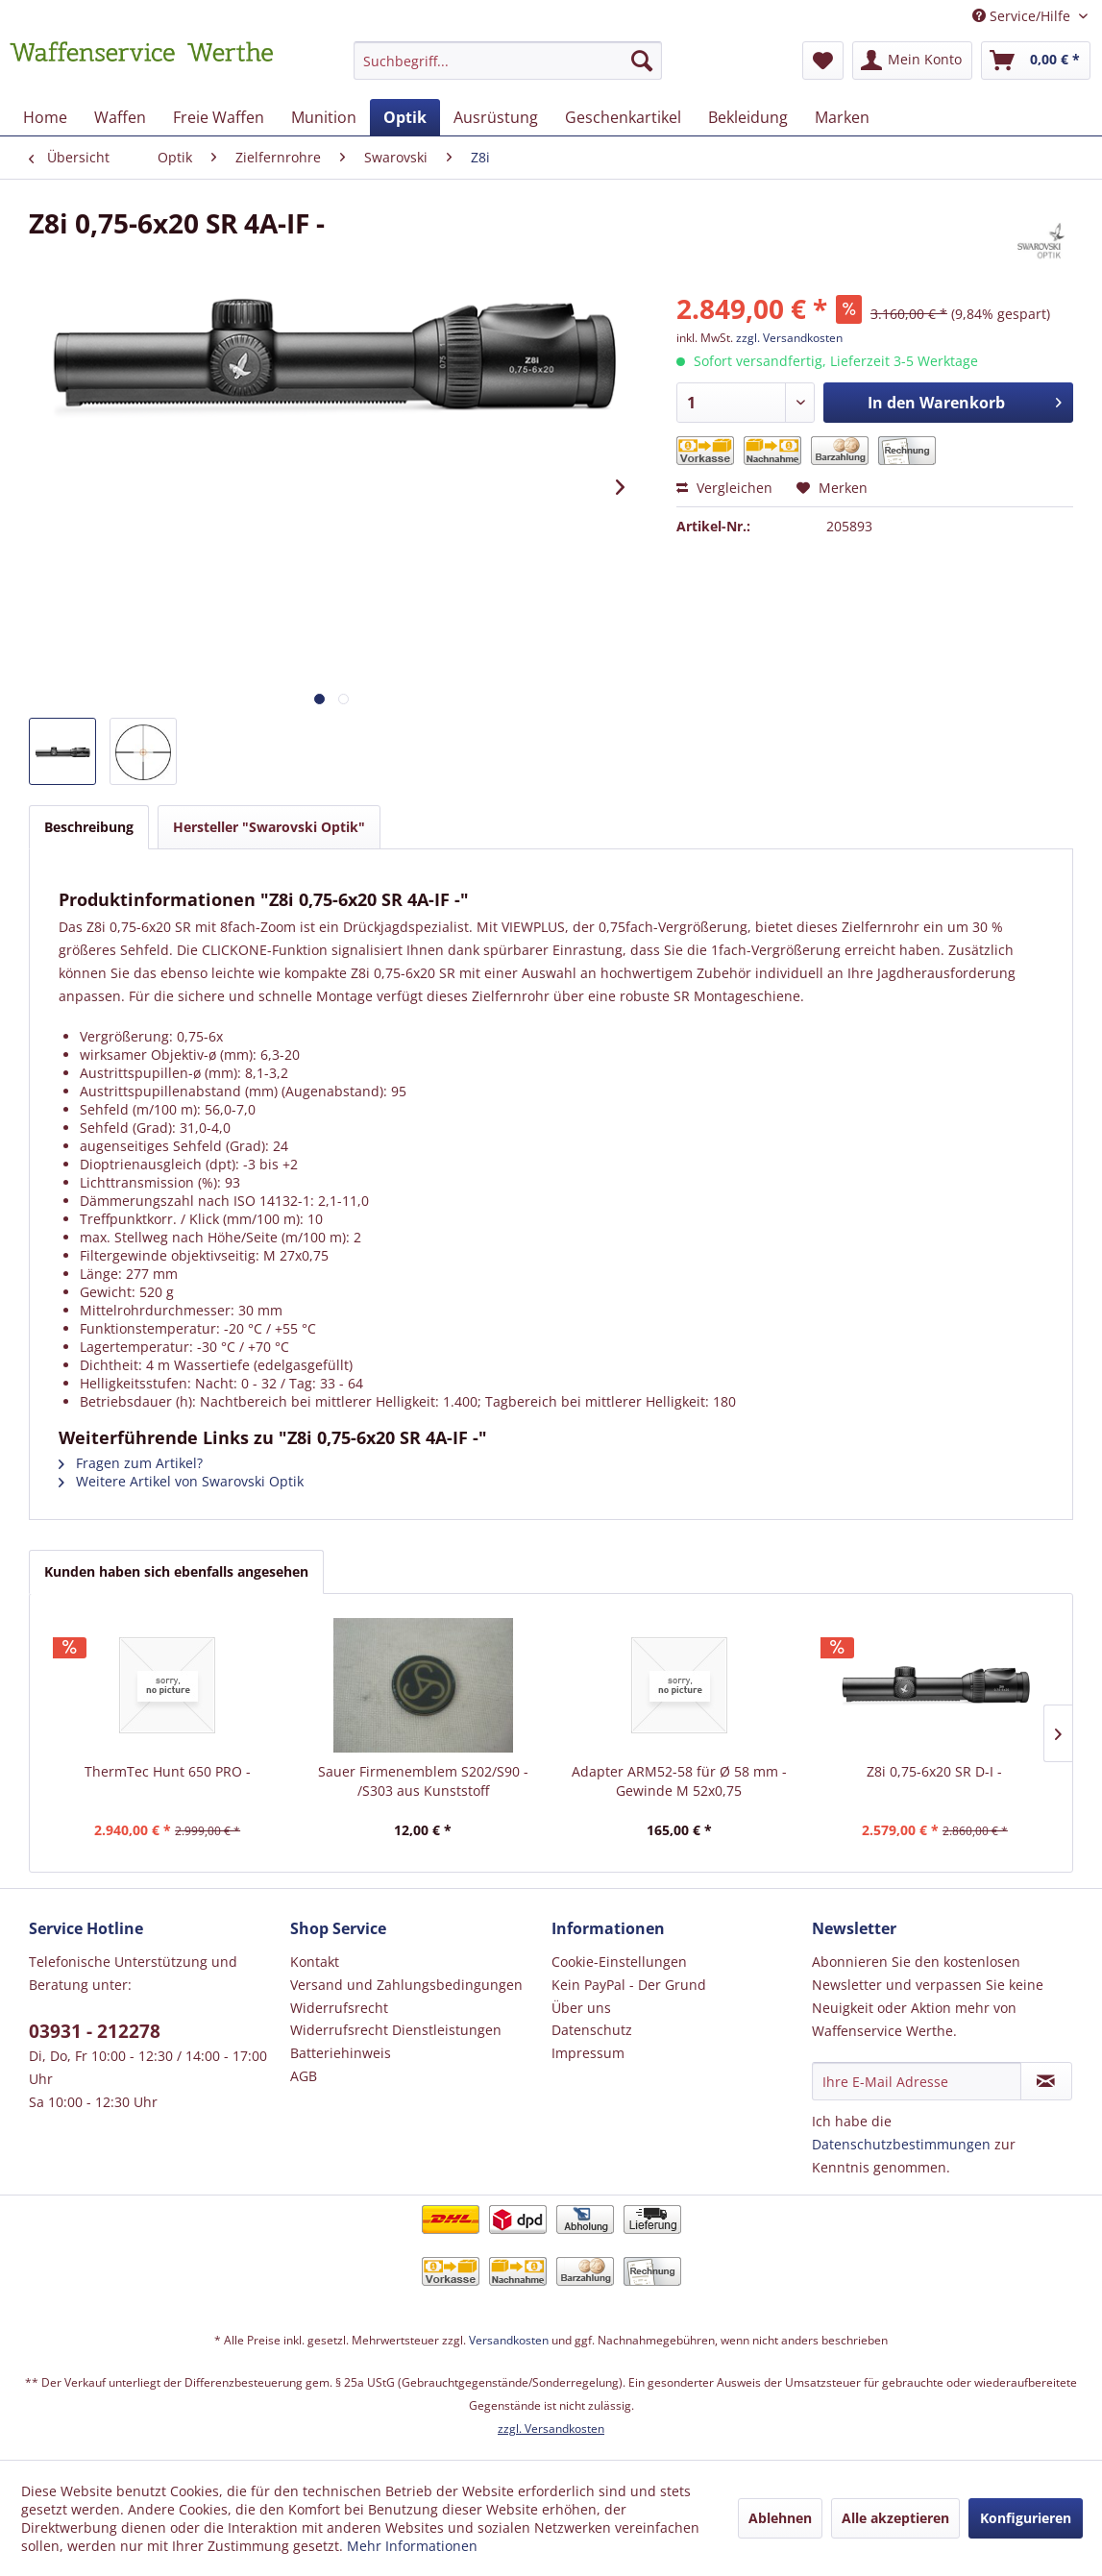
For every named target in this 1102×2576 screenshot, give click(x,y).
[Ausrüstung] (495, 117)
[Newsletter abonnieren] (1046, 2081)
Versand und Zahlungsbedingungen (406, 1984)
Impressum (587, 2053)
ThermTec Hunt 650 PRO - (168, 1771)
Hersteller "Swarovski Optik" (269, 827)
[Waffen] (120, 117)
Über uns (581, 2008)
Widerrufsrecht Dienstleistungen (396, 2030)
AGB (303, 2076)
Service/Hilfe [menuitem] (1023, 16)
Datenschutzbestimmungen (901, 2144)
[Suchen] (642, 60)
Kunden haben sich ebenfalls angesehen (176, 1571)
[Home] (45, 117)
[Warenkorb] (1035, 60)
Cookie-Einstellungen (619, 1961)
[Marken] (842, 117)
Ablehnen (780, 2518)
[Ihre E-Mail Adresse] (916, 2081)
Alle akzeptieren (895, 2518)
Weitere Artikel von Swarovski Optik (181, 1481)
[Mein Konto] (912, 60)
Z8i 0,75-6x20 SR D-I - (934, 1771)
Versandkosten (509, 2340)
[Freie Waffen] (218, 117)
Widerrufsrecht (339, 2008)
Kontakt (314, 1961)
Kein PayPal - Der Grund (628, 1984)
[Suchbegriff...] (508, 60)
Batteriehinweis (340, 2053)
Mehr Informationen (412, 2546)
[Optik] (405, 117)
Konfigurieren (1025, 2518)
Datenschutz (591, 2030)
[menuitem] (508, 69)
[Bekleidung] (748, 117)
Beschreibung (89, 827)
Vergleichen (724, 487)
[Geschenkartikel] (623, 117)
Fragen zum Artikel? (131, 1463)
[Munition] (324, 117)
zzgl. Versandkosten (789, 338)
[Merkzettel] (823, 60)
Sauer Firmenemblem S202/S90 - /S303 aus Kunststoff (423, 1781)
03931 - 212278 (94, 2031)
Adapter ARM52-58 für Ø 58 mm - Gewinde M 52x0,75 (679, 1781)
